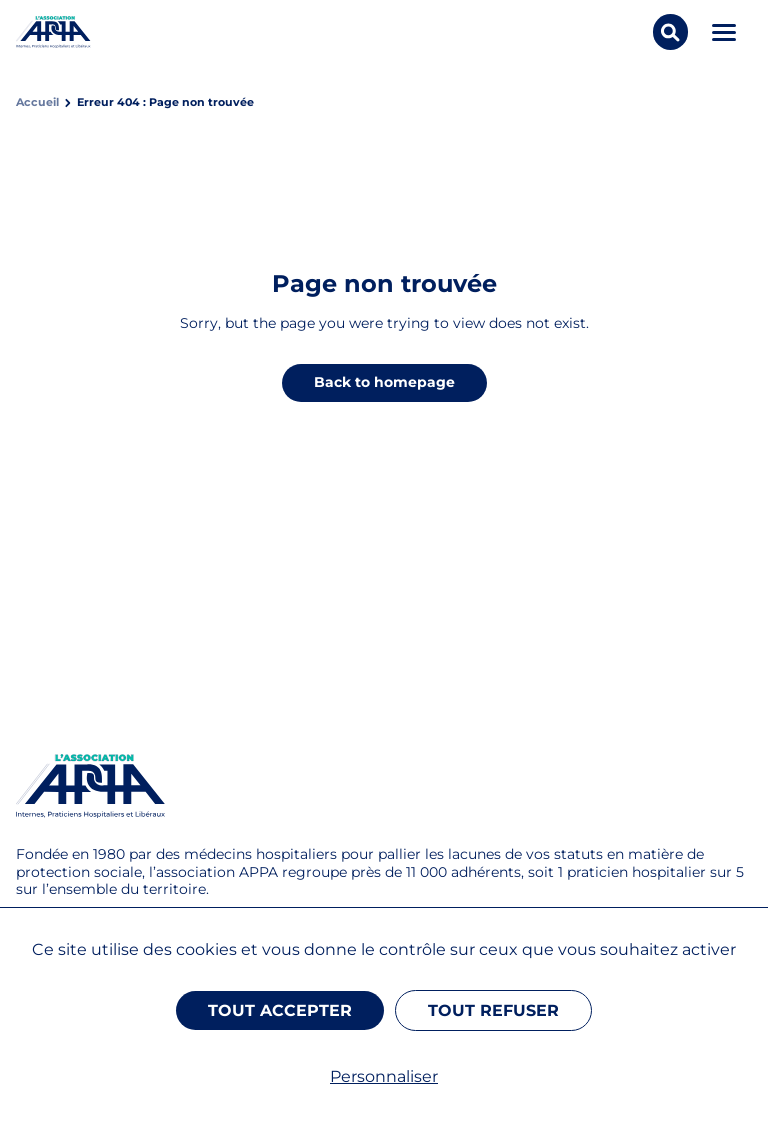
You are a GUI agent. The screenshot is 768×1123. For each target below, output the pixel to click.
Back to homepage (384, 382)
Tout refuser (493, 1010)
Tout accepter (280, 1010)
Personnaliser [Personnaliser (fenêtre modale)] (384, 1076)
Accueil (37, 102)
